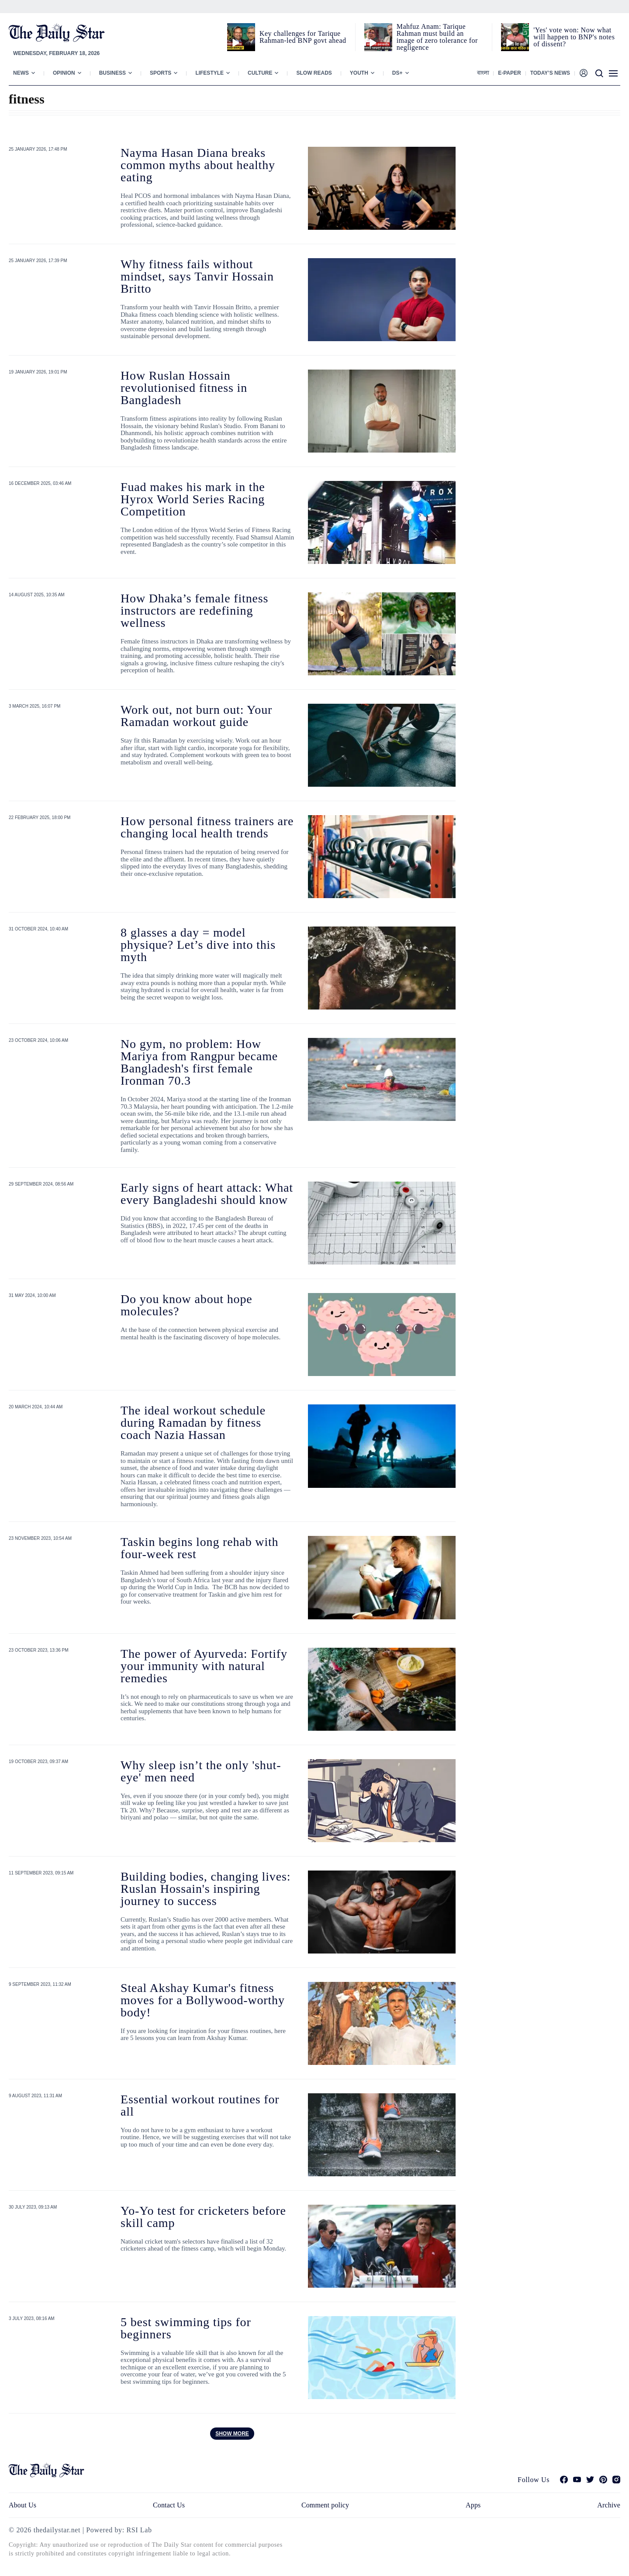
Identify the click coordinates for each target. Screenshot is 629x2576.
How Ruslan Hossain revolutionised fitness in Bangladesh (184, 388)
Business (112, 73)
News (21, 73)
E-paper (509, 73)
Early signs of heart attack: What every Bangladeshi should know (207, 1194)
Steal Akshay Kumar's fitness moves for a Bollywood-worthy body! (203, 2000)
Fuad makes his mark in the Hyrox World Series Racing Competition (193, 499)
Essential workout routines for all (200, 2105)
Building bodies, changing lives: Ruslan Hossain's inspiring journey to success (205, 1889)
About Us (22, 2505)
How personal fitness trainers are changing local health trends (207, 827)
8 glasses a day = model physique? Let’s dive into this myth (198, 945)
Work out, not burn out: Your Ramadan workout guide (196, 716)
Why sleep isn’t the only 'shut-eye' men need (201, 1771)
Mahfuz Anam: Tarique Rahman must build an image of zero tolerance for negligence (437, 37)
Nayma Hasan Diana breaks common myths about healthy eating (198, 165)
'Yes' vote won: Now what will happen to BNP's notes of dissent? (574, 37)
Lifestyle (209, 73)
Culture (260, 73)
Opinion (64, 73)
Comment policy (325, 2505)
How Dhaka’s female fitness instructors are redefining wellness (194, 610)
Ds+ (397, 73)
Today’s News (550, 73)
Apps (473, 2505)
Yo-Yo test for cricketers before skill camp (203, 2217)
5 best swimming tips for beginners (186, 2328)
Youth (359, 73)
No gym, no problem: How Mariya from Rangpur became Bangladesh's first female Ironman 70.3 (199, 1062)
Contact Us (169, 2505)
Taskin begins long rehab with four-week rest (199, 1548)
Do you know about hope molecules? (186, 1305)
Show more (232, 2434)
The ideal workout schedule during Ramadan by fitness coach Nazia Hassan (193, 1423)
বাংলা (483, 73)
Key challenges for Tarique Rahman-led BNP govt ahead (302, 37)
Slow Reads (314, 73)
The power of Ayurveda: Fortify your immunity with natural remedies (204, 1666)
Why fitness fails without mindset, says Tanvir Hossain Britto (197, 276)
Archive (608, 2505)
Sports (160, 73)
